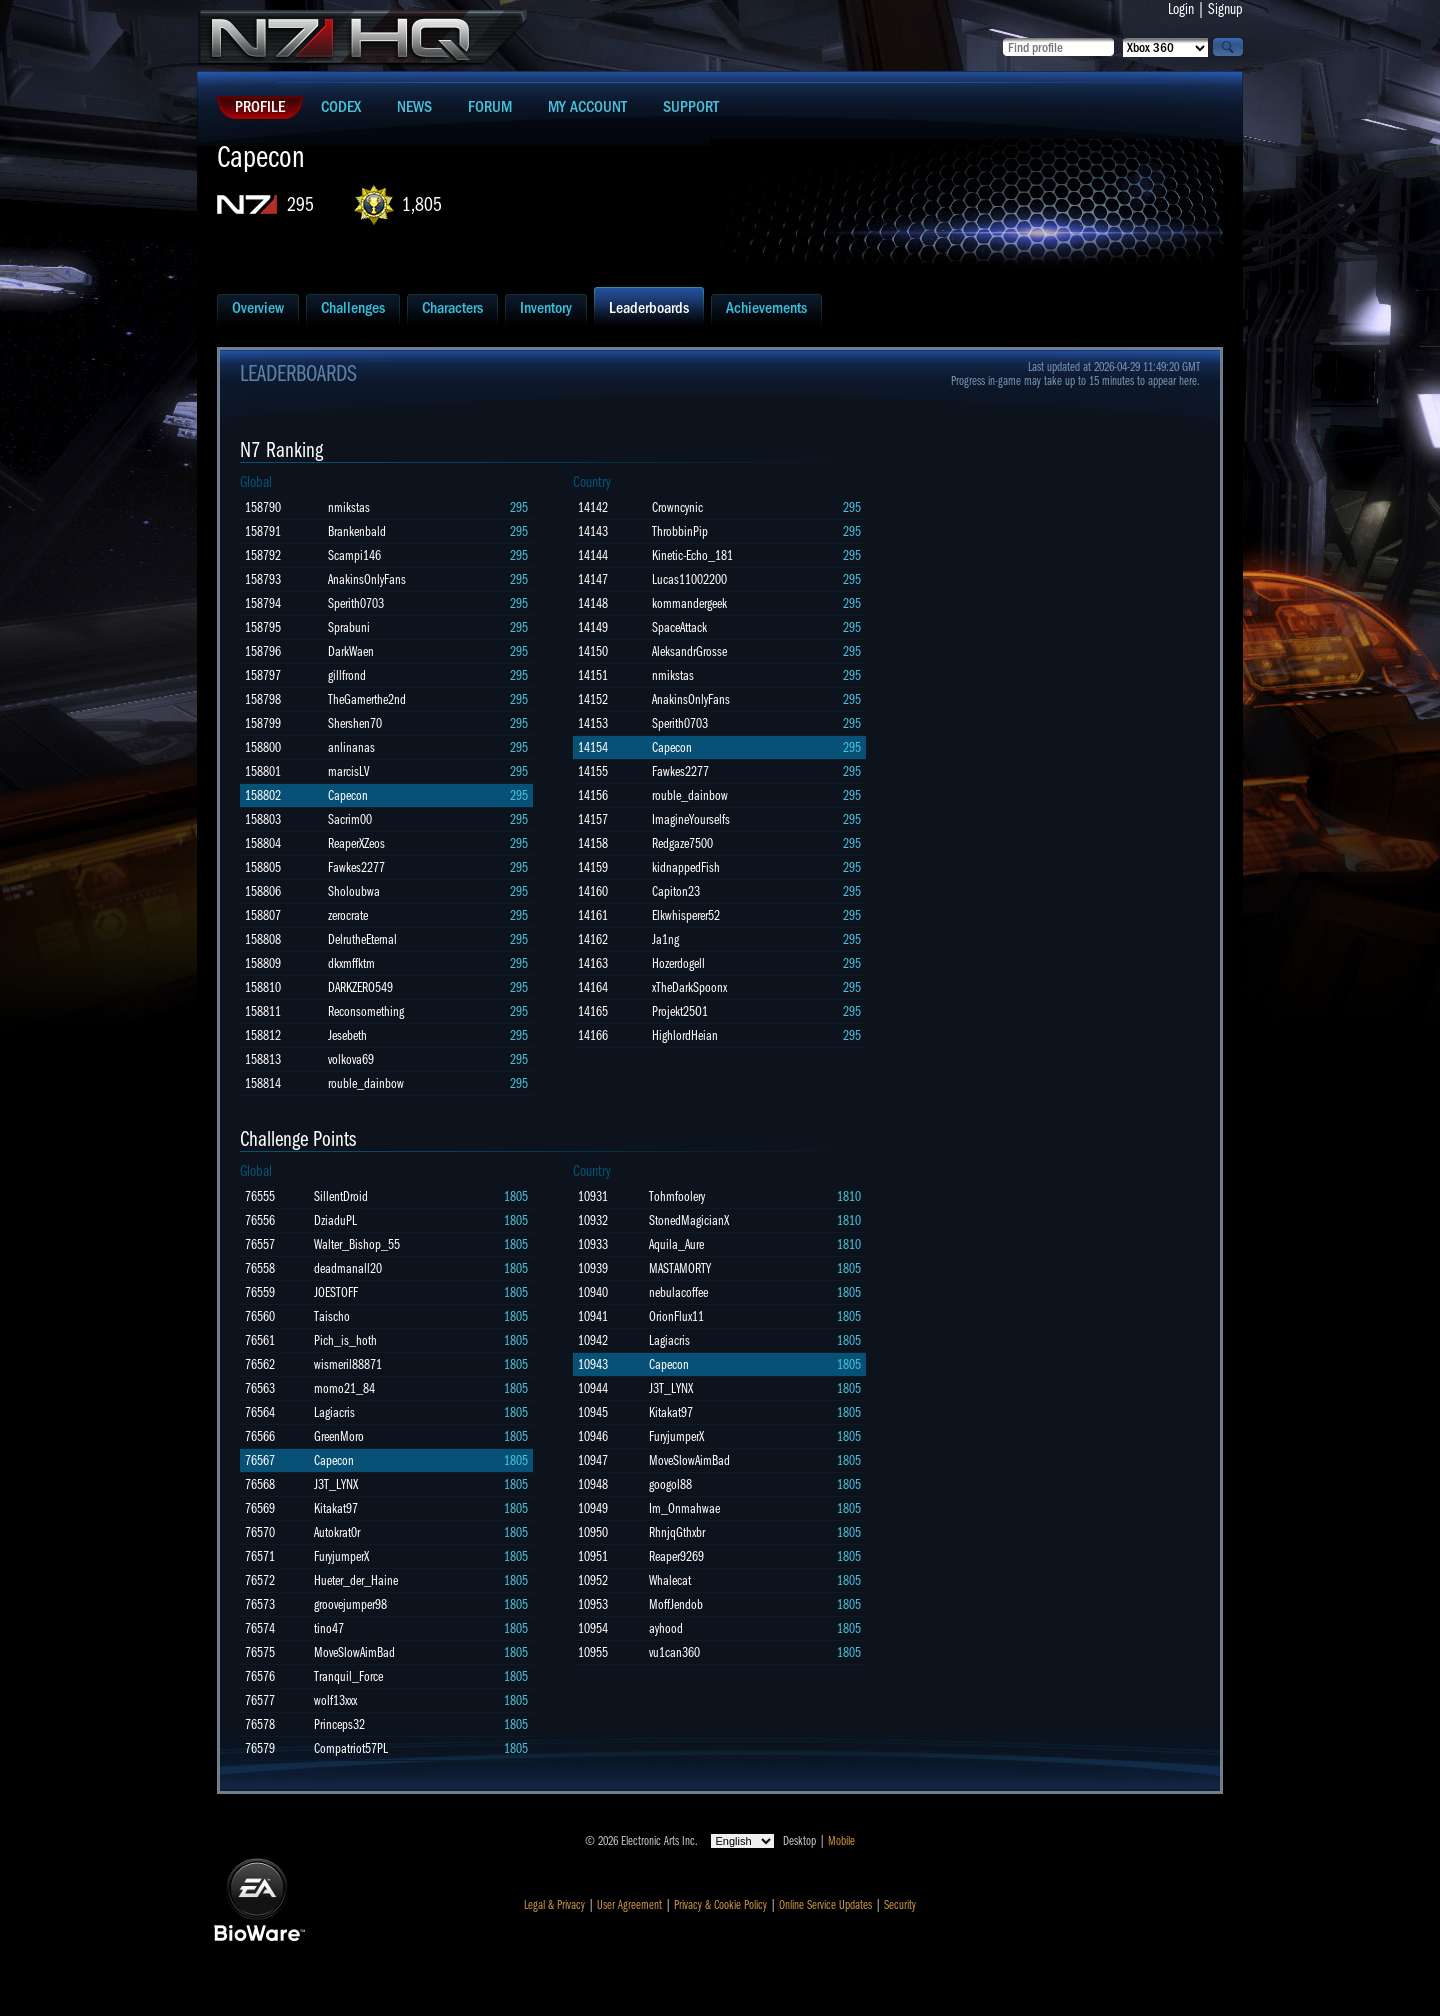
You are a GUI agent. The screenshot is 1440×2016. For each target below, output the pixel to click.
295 (300, 204)
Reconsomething (366, 1011)
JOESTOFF (336, 1292)
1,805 (422, 204)
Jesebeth (347, 1035)
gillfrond (347, 675)
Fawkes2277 (356, 867)
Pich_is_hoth (345, 1340)
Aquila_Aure (676, 1244)
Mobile (841, 1841)
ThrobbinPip (680, 531)
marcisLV (348, 771)
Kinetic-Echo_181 (692, 555)
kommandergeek (689, 603)
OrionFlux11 (676, 1316)
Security (900, 1905)
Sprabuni (349, 627)
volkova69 (351, 1059)
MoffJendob (676, 1604)
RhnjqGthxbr (677, 1532)
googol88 (670, 1484)
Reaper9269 (676, 1556)
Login (1181, 9)
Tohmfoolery (677, 1196)
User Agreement (629, 1905)
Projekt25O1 (680, 1011)
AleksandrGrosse (689, 651)
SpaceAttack (679, 627)
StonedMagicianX (689, 1220)
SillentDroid (341, 1196)
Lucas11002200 (689, 579)
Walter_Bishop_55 (357, 1244)
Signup (1225, 9)
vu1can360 (674, 1652)
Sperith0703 (356, 603)
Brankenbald (357, 531)
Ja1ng (665, 939)
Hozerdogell (678, 963)
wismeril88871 (348, 1364)
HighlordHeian (685, 1035)
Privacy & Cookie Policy (720, 1905)
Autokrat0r (337, 1532)
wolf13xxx (335, 1700)
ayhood (666, 1628)
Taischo (332, 1316)
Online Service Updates (825, 1905)
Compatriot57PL (351, 1748)
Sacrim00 (350, 819)
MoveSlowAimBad (354, 1652)
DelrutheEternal (362, 939)
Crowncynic (677, 507)
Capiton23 (676, 891)
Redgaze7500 (682, 843)
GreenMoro (339, 1436)
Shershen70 (355, 723)
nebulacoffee (678, 1292)
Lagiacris (334, 1412)
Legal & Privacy (554, 1905)
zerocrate (348, 915)
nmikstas (349, 507)
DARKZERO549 (360, 987)
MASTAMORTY (680, 1268)
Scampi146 (354, 555)
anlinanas (351, 747)
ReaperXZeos (356, 843)
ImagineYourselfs (691, 819)
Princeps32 (339, 1724)
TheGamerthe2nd (367, 699)
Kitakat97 (336, 1508)
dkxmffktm (351, 963)
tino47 (329, 1628)
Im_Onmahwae (684, 1508)
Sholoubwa (354, 891)
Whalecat (670, 1580)
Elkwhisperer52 (686, 915)
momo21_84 (344, 1388)
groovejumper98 (350, 1604)
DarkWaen (351, 651)
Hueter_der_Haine (356, 1580)
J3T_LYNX (336, 1484)
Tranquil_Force (348, 1676)
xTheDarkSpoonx (689, 987)
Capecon (348, 795)
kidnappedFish (686, 867)
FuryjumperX (341, 1556)
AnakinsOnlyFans (367, 579)
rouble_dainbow (366, 1083)
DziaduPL (335, 1220)
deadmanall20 (348, 1268)
